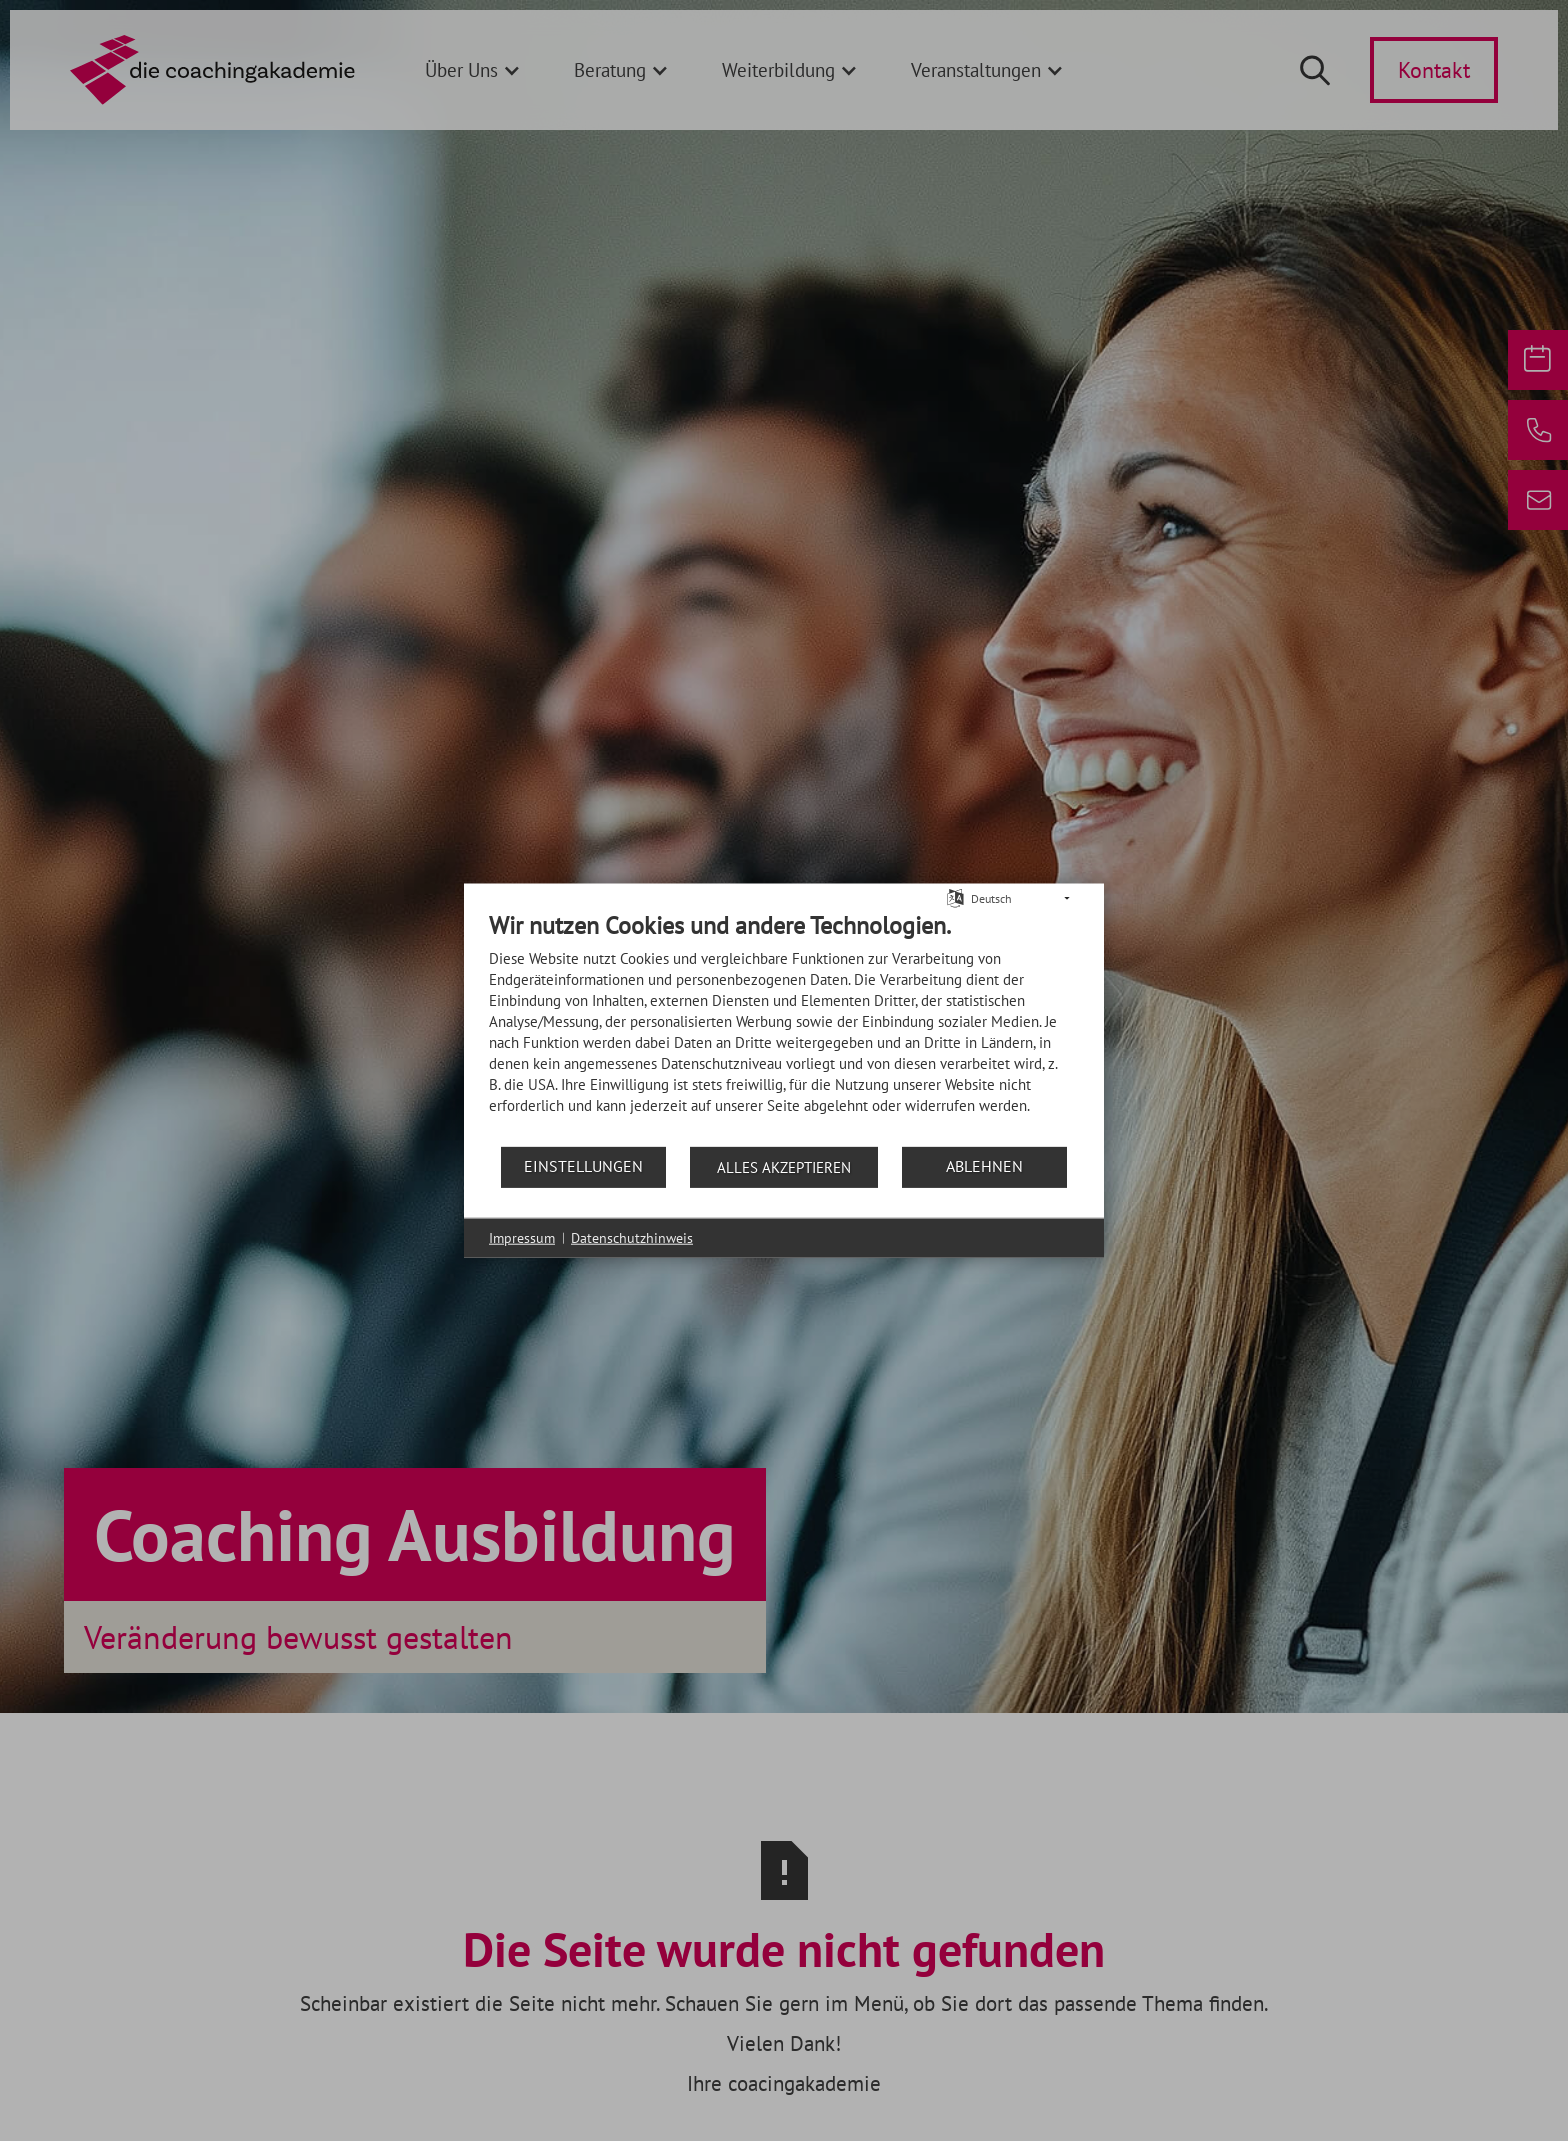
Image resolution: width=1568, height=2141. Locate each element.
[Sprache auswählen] (955, 896)
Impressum (522, 1237)
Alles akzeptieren (784, 1166)
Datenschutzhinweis (632, 1237)
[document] (784, 1027)
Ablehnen (984, 1166)
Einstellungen (583, 1166)
